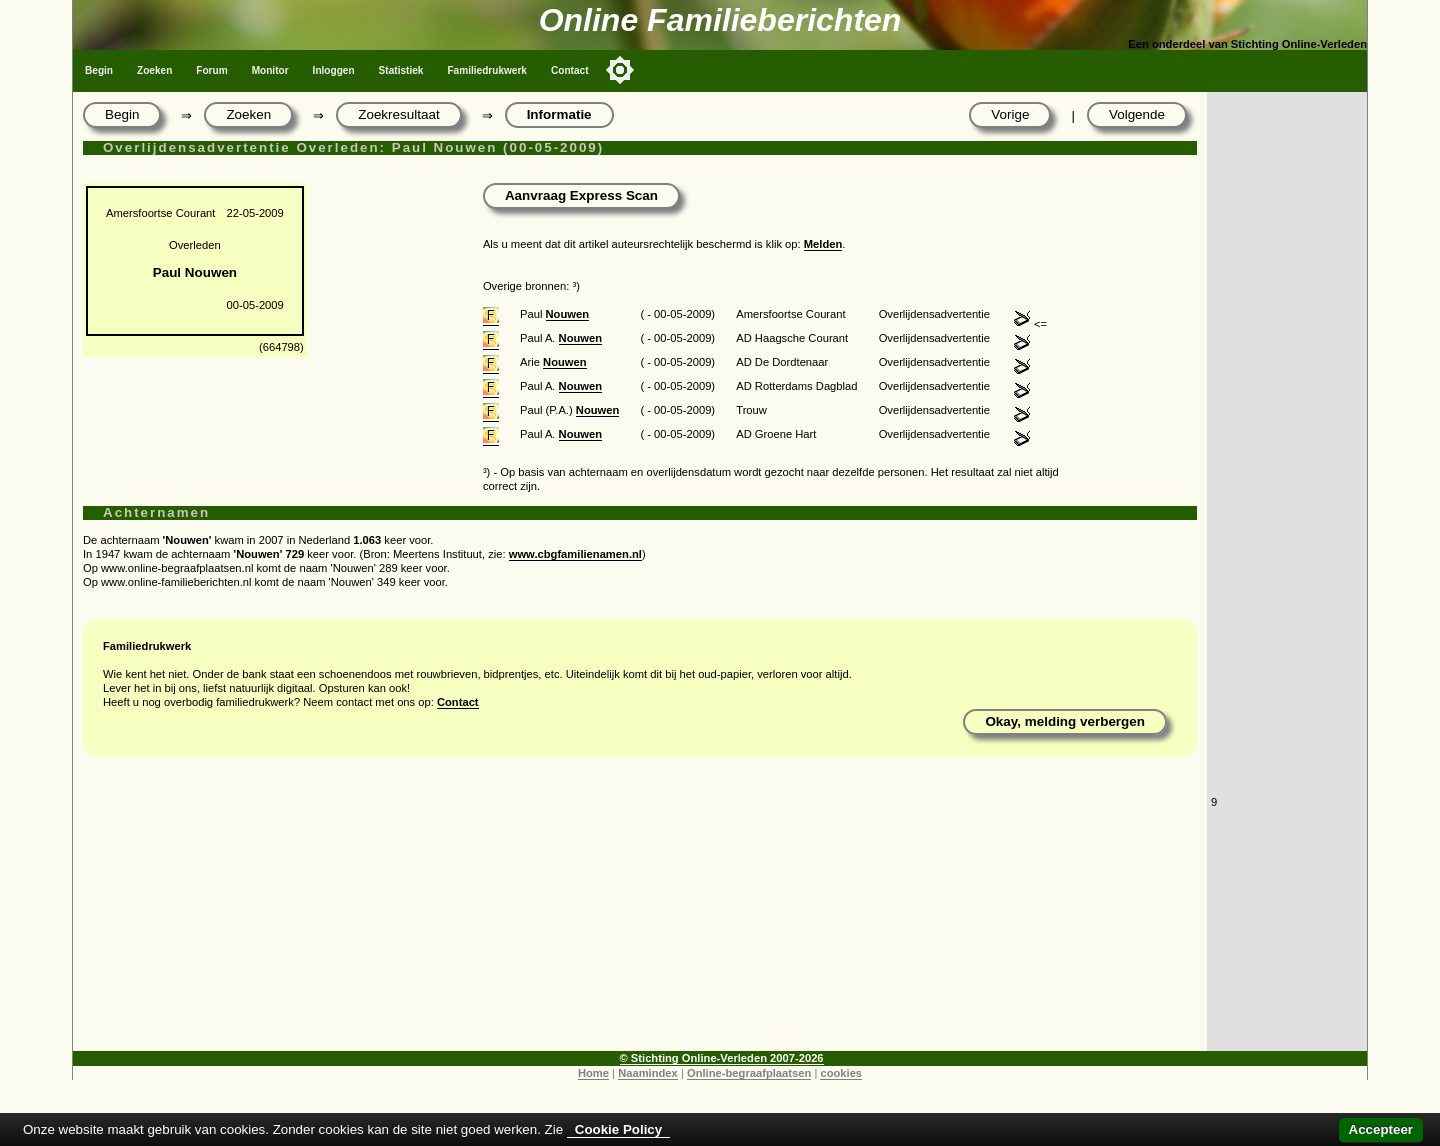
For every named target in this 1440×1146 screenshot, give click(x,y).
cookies (841, 1073)
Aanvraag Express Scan (581, 195)
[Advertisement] (640, 911)
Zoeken (154, 70)
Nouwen (568, 314)
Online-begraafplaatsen (749, 1073)
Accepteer (1381, 1129)
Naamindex (648, 1073)
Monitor (270, 70)
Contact (570, 70)
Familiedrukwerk (487, 70)
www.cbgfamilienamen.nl (575, 554)
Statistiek (401, 70)
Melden (823, 244)
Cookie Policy (618, 1129)
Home (593, 1073)
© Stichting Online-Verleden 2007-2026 (722, 1058)
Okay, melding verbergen (1065, 721)
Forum (211, 70)
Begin (99, 70)
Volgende (1137, 114)
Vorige (1010, 114)
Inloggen (334, 70)
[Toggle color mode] (620, 70)
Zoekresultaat (398, 114)
